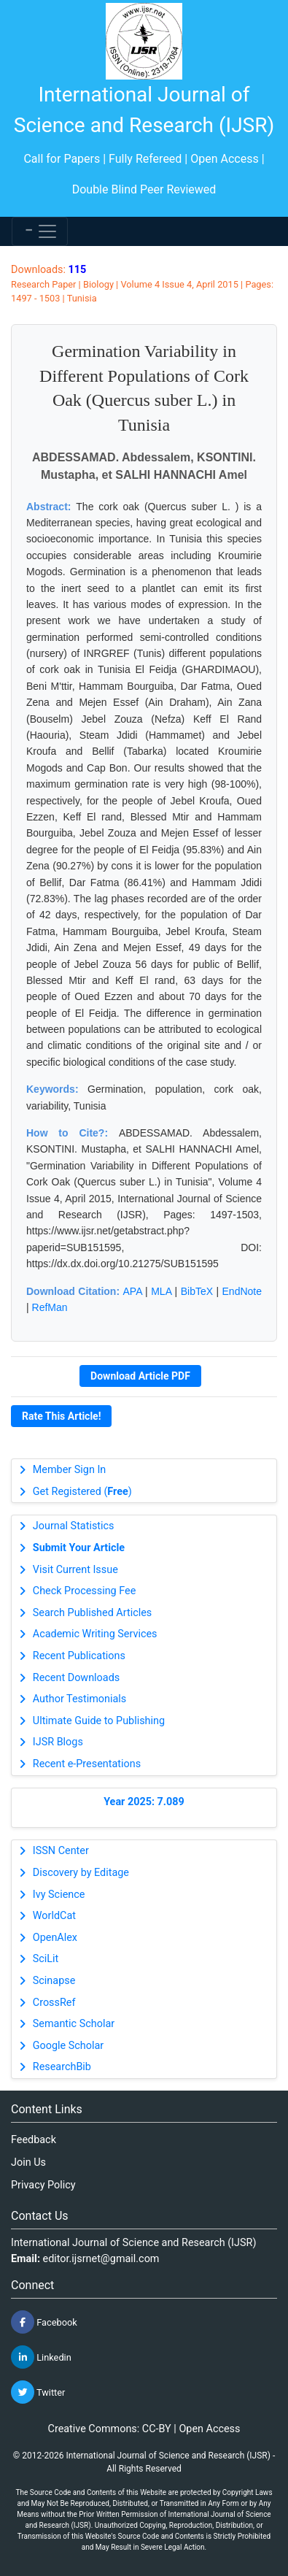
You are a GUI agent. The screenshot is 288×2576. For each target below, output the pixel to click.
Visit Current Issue (75, 1570)
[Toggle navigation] (40, 231)
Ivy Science (59, 1894)
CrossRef (54, 2002)
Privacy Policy (43, 2185)
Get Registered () (82, 1491)
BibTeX (197, 1291)
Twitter (38, 2392)
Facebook (44, 2322)
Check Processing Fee (84, 1591)
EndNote (242, 1291)
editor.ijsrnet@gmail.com (101, 2259)
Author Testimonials (79, 1699)
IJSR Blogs (58, 1742)
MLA (161, 1291)
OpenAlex (55, 1937)
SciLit (46, 1959)
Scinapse (54, 1981)
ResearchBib (62, 2067)
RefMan (50, 1307)
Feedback (33, 2140)
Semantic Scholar (73, 2024)
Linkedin (41, 2357)
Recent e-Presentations (87, 1764)
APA (132, 1291)
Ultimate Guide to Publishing (99, 1721)
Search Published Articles (92, 1613)
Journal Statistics (73, 1526)
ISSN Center (61, 1851)
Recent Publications (79, 1656)
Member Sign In (69, 1470)
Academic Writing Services (95, 1634)
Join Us (28, 2162)
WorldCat (54, 1916)
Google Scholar (68, 2045)
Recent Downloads (76, 1678)
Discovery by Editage (81, 1872)
